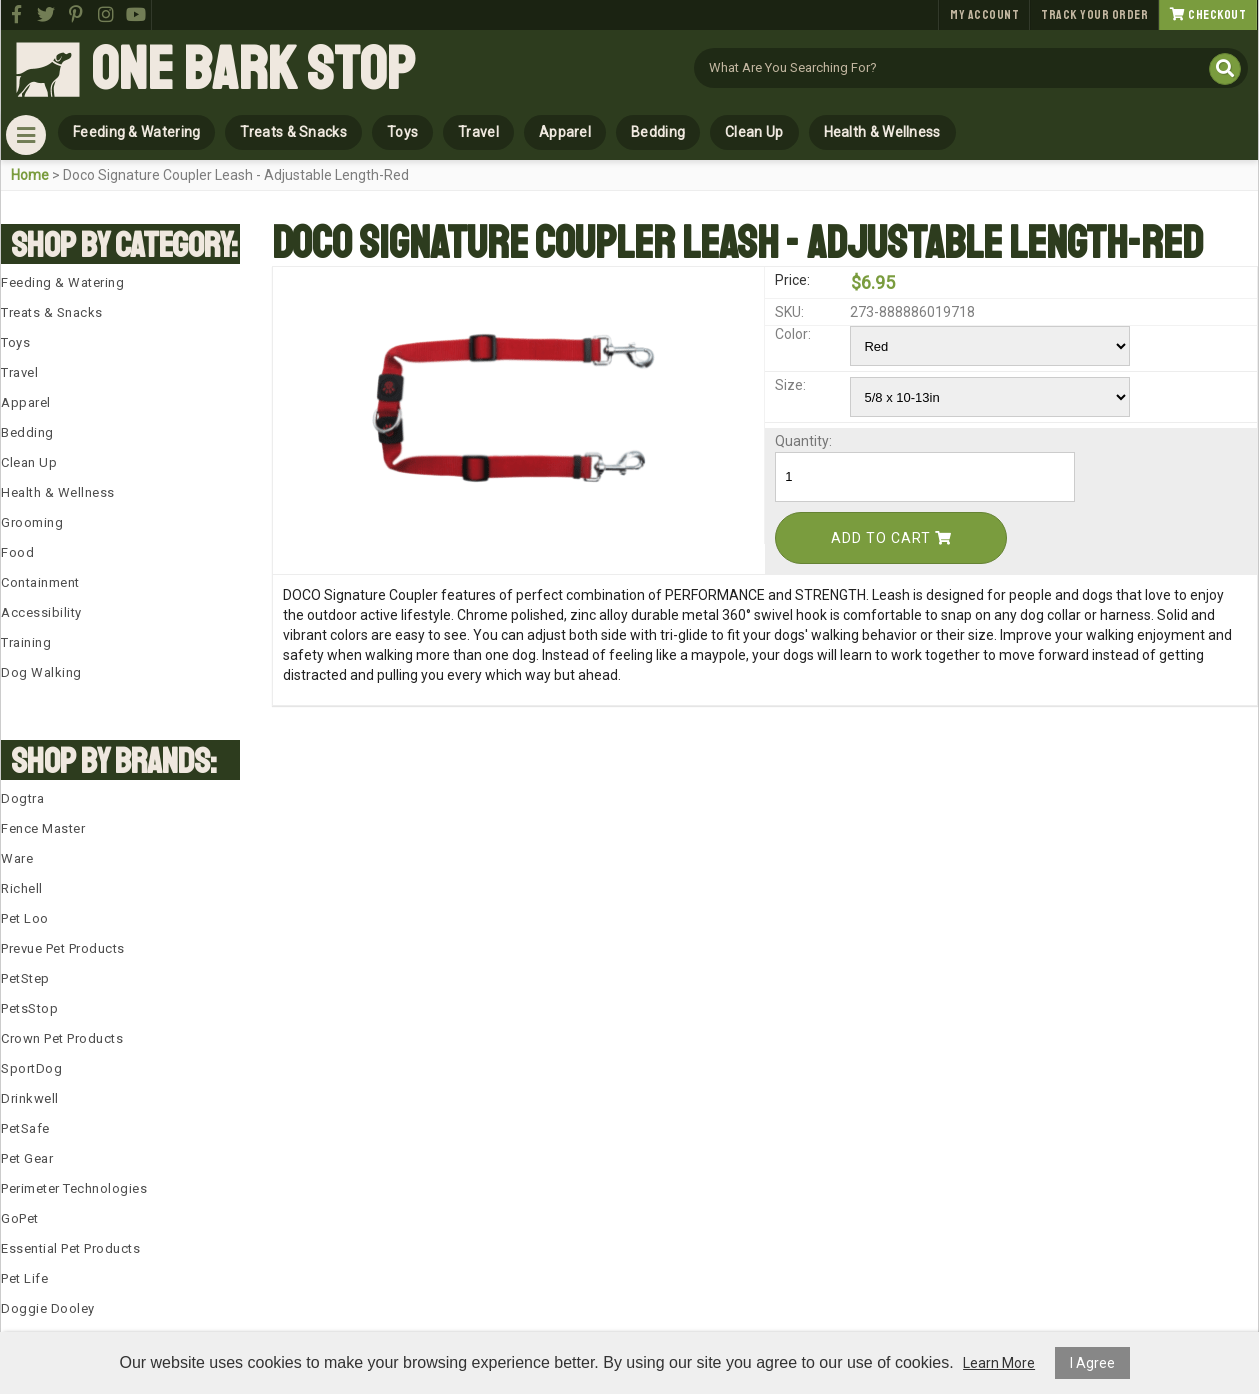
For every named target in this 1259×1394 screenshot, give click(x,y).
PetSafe (25, 1128)
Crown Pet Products (62, 1038)
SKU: (789, 312)
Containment (40, 582)
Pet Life (24, 1278)
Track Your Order (1094, 15)
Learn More (999, 1363)
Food (17, 552)
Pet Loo (25, 918)
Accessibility (41, 612)
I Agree (1092, 1363)
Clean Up (754, 132)
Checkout (1208, 15)
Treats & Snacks (293, 132)
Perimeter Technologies (74, 1188)
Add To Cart (891, 538)
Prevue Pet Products (63, 948)
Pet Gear (27, 1158)
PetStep (25, 978)
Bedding (658, 132)
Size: (790, 385)
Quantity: (803, 441)
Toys (402, 132)
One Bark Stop (253, 70)
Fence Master (43, 828)
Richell (22, 888)
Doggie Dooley (48, 1308)
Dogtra (22, 798)
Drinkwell (30, 1098)
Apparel (565, 132)
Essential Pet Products (70, 1248)
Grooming (32, 522)
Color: (793, 334)
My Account (984, 15)
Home (30, 175)
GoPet (20, 1218)
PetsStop (29, 1008)
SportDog (31, 1068)
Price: (792, 280)
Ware (17, 858)
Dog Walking (41, 672)
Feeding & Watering (136, 132)
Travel (478, 132)
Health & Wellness (882, 132)
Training (26, 642)
